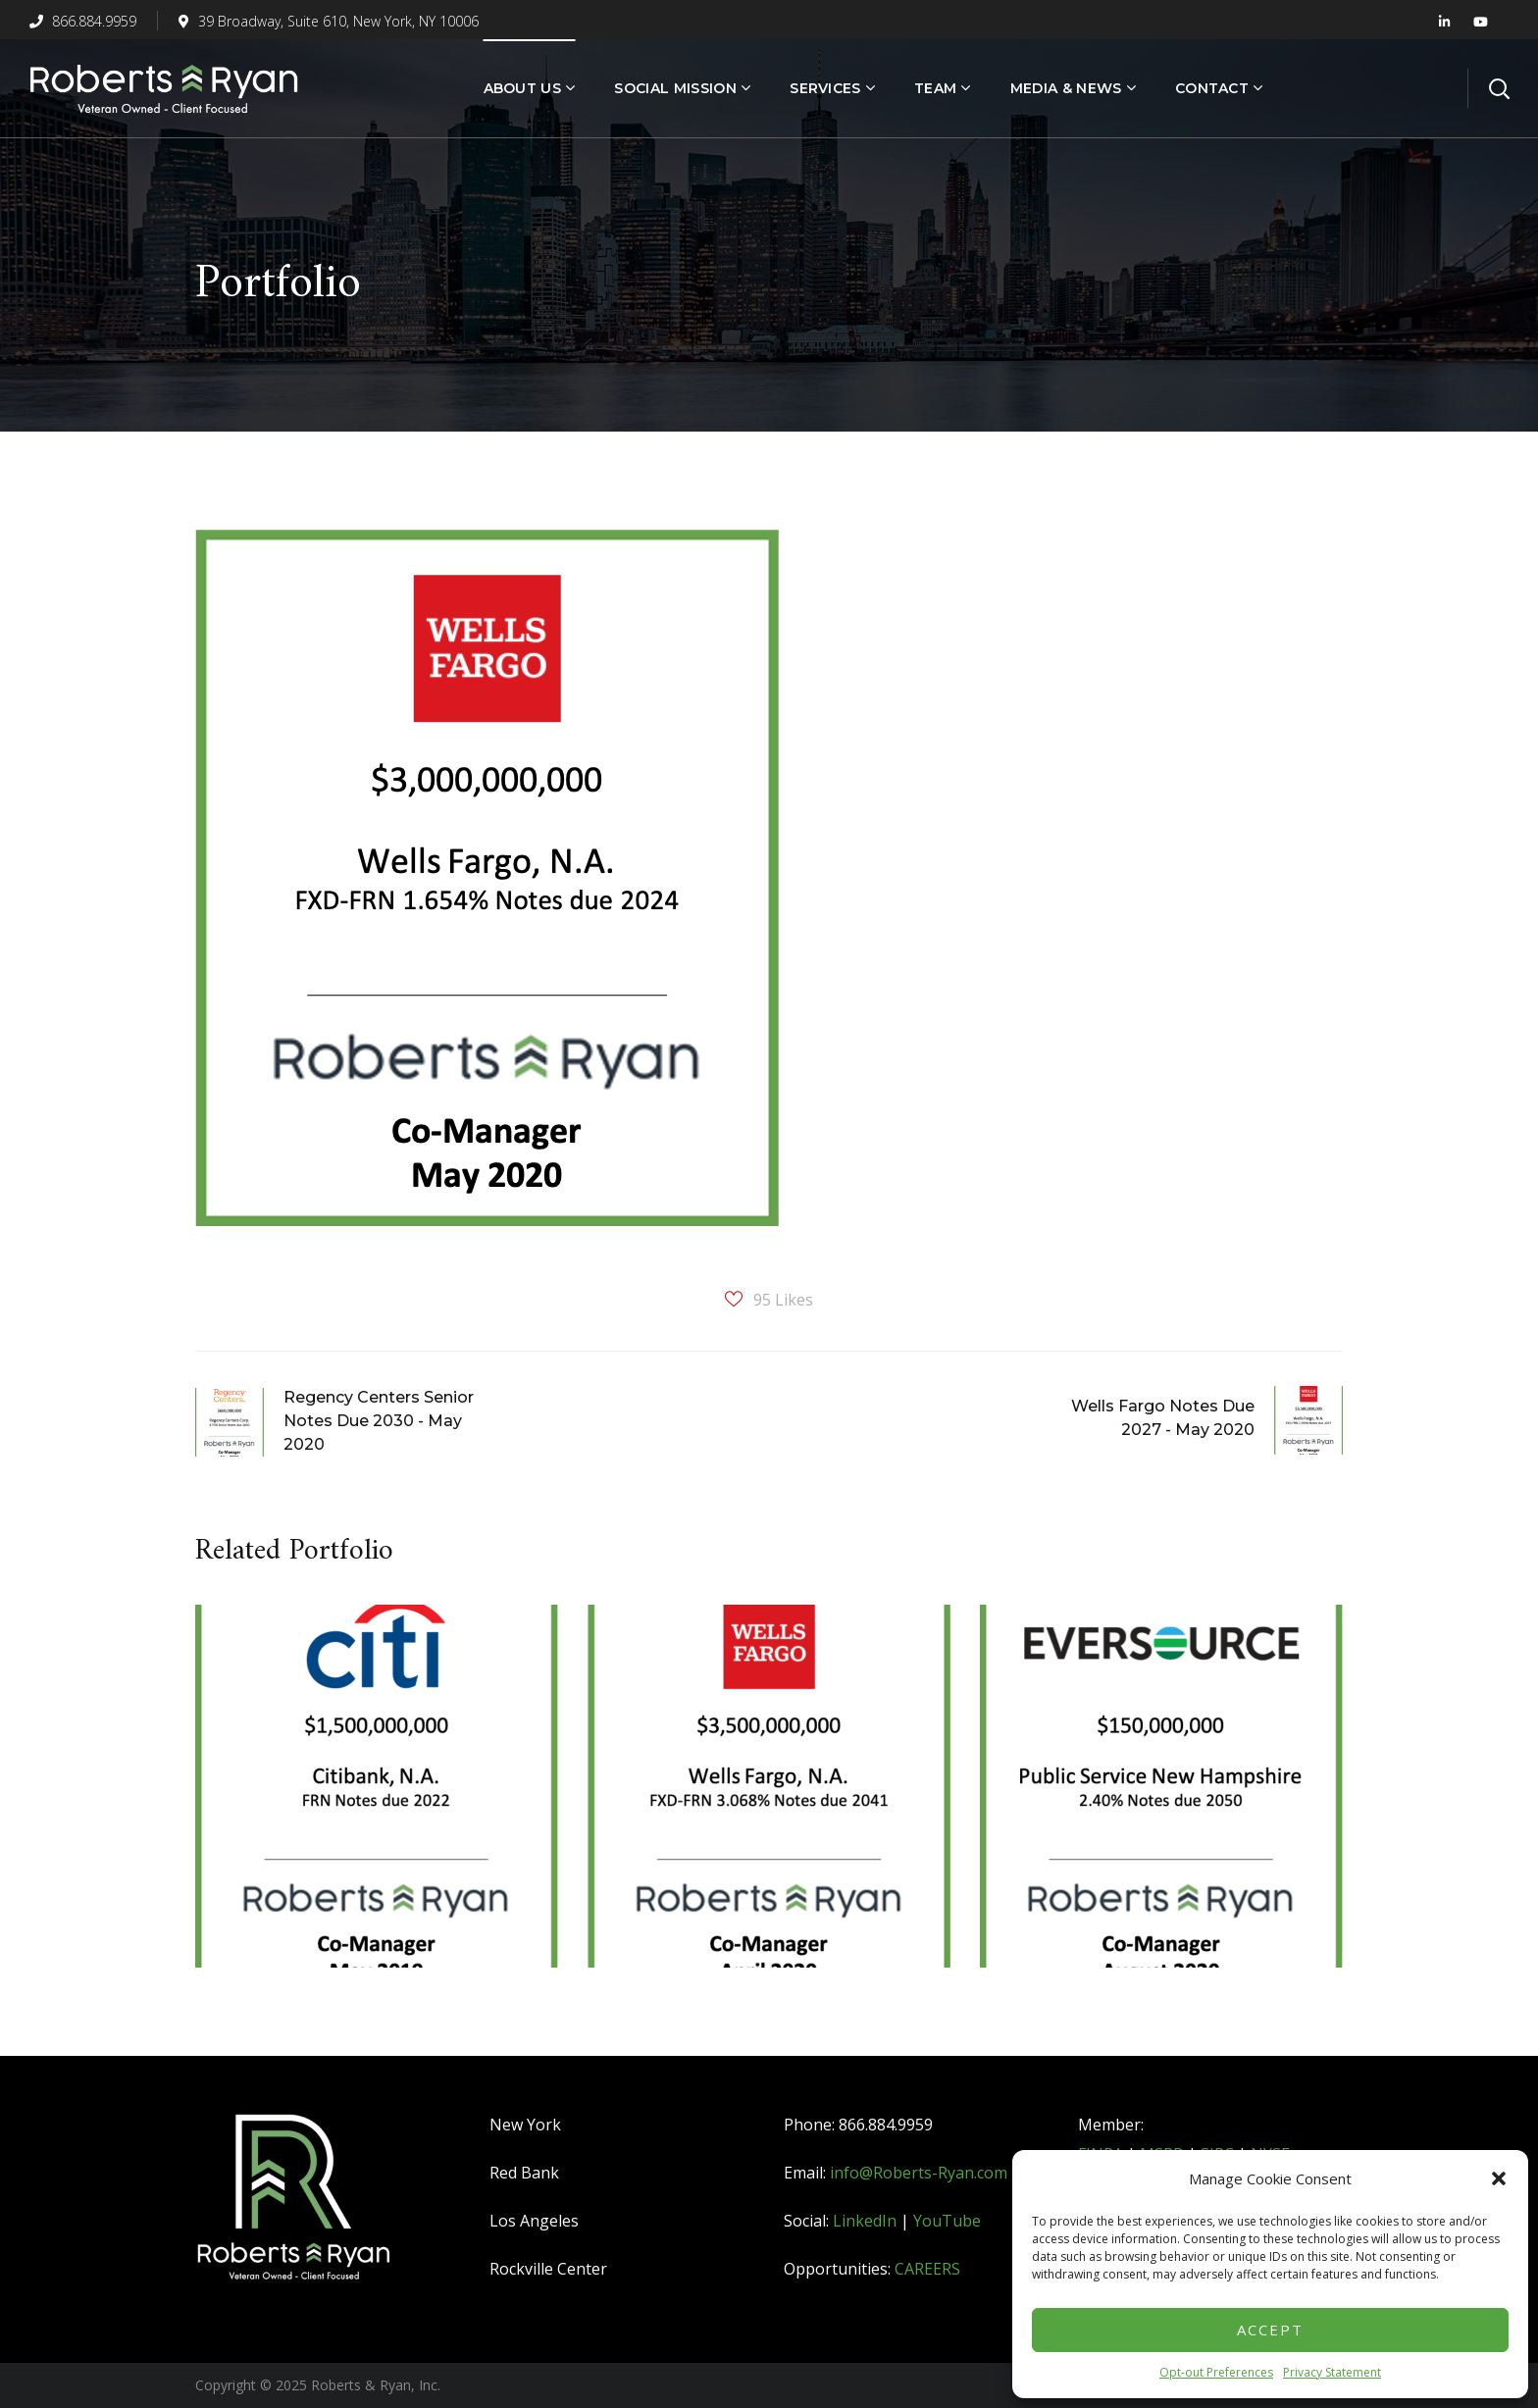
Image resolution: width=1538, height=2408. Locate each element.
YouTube (947, 2220)
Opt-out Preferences (1216, 2372)
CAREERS (927, 2269)
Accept (1270, 2329)
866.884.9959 (82, 21)
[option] (376, 1801)
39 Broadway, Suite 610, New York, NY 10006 (329, 21)
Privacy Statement (1332, 2372)
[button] (1499, 2178)
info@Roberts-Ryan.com (918, 2172)
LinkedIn (865, 2220)
